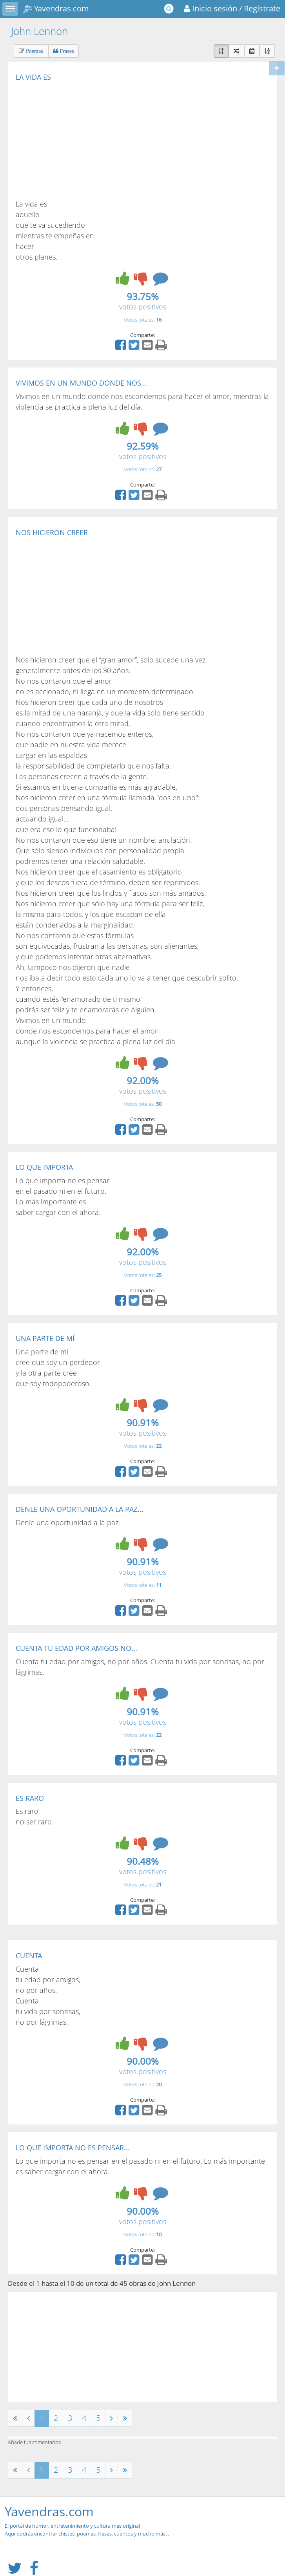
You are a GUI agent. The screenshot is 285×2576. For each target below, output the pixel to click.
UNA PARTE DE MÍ (45, 1338)
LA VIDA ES (33, 77)
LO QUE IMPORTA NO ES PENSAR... (73, 2147)
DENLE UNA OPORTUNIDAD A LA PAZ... (79, 1509)
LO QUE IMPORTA (44, 1167)
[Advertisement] (81, 140)
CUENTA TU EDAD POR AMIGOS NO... (76, 1648)
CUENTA (29, 1955)
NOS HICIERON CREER (52, 532)
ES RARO (30, 1798)
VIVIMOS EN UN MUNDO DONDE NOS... (81, 383)
